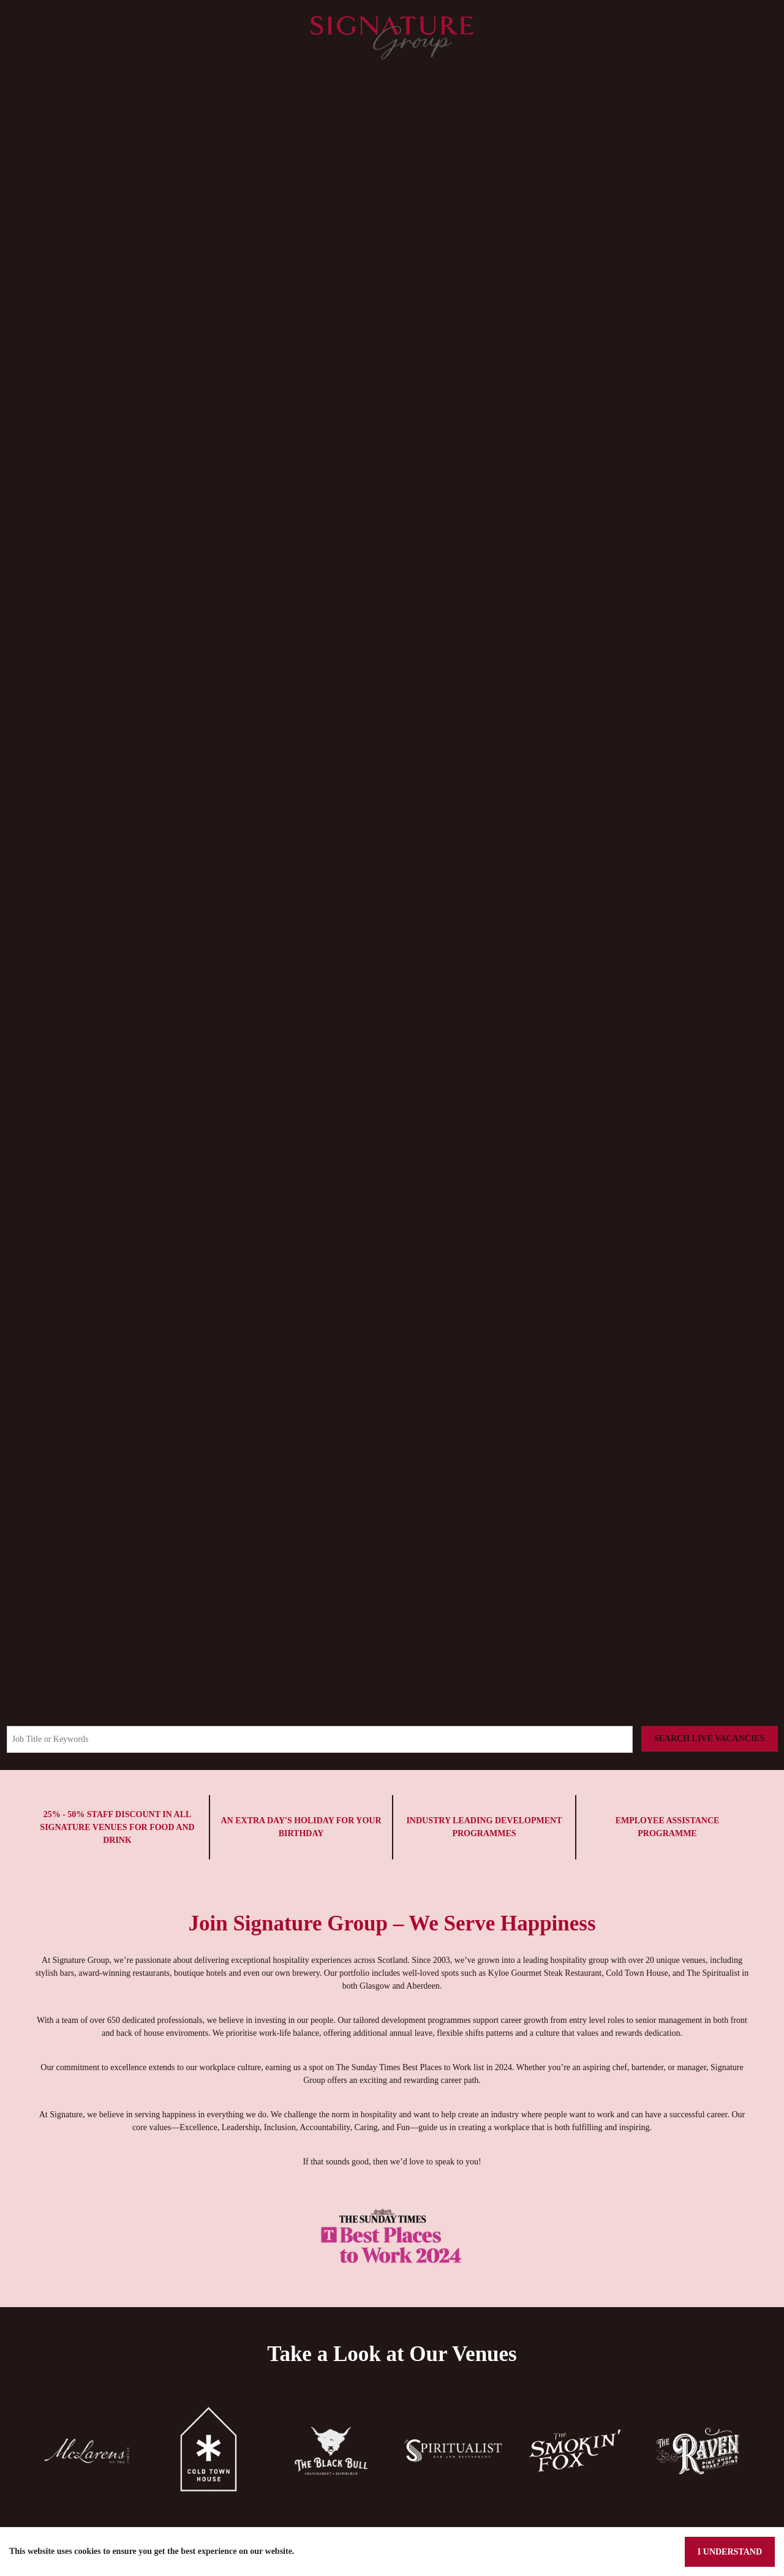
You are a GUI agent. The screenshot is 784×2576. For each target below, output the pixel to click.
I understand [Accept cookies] (730, 2552)
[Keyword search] (321, 1739)
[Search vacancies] (711, 1739)
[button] (87, 2476)
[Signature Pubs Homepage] (391, 37)
